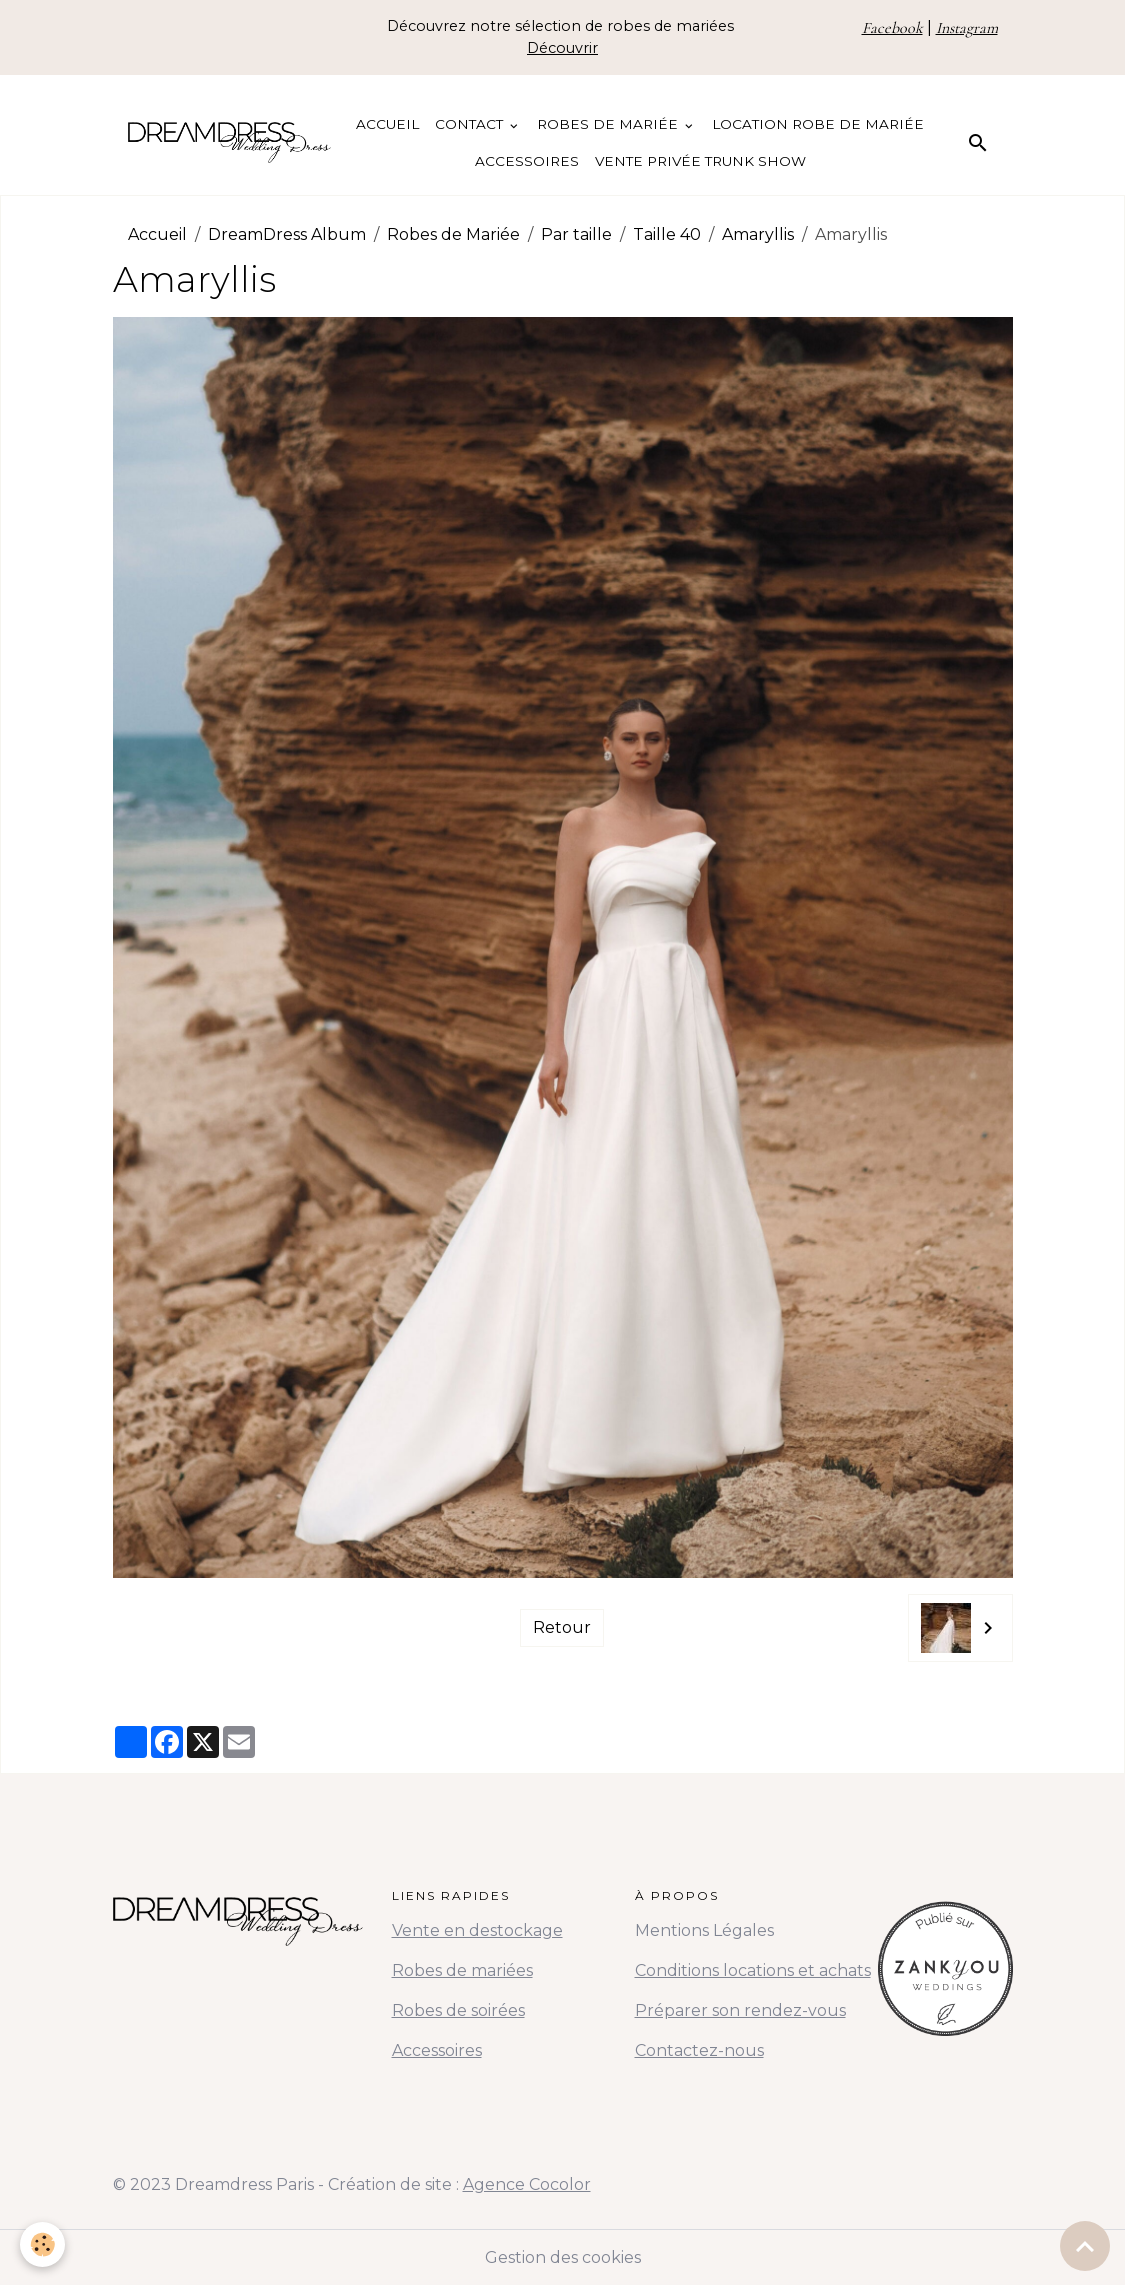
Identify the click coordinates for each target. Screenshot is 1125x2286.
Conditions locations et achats (753, 1970)
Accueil (387, 124)
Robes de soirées (458, 2010)
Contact (471, 124)
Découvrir (562, 48)
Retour (562, 1627)
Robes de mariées (462, 1970)
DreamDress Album (287, 234)
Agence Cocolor (527, 2184)
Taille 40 (667, 234)
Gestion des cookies (563, 2257)
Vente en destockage (477, 1930)
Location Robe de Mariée (818, 124)
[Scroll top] (1085, 2246)
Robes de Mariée (609, 124)
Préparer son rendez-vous (740, 2010)
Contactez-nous (699, 2050)
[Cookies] (42, 2244)
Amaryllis (758, 234)
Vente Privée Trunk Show (700, 161)
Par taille (576, 234)
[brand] (230, 142)
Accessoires (527, 161)
